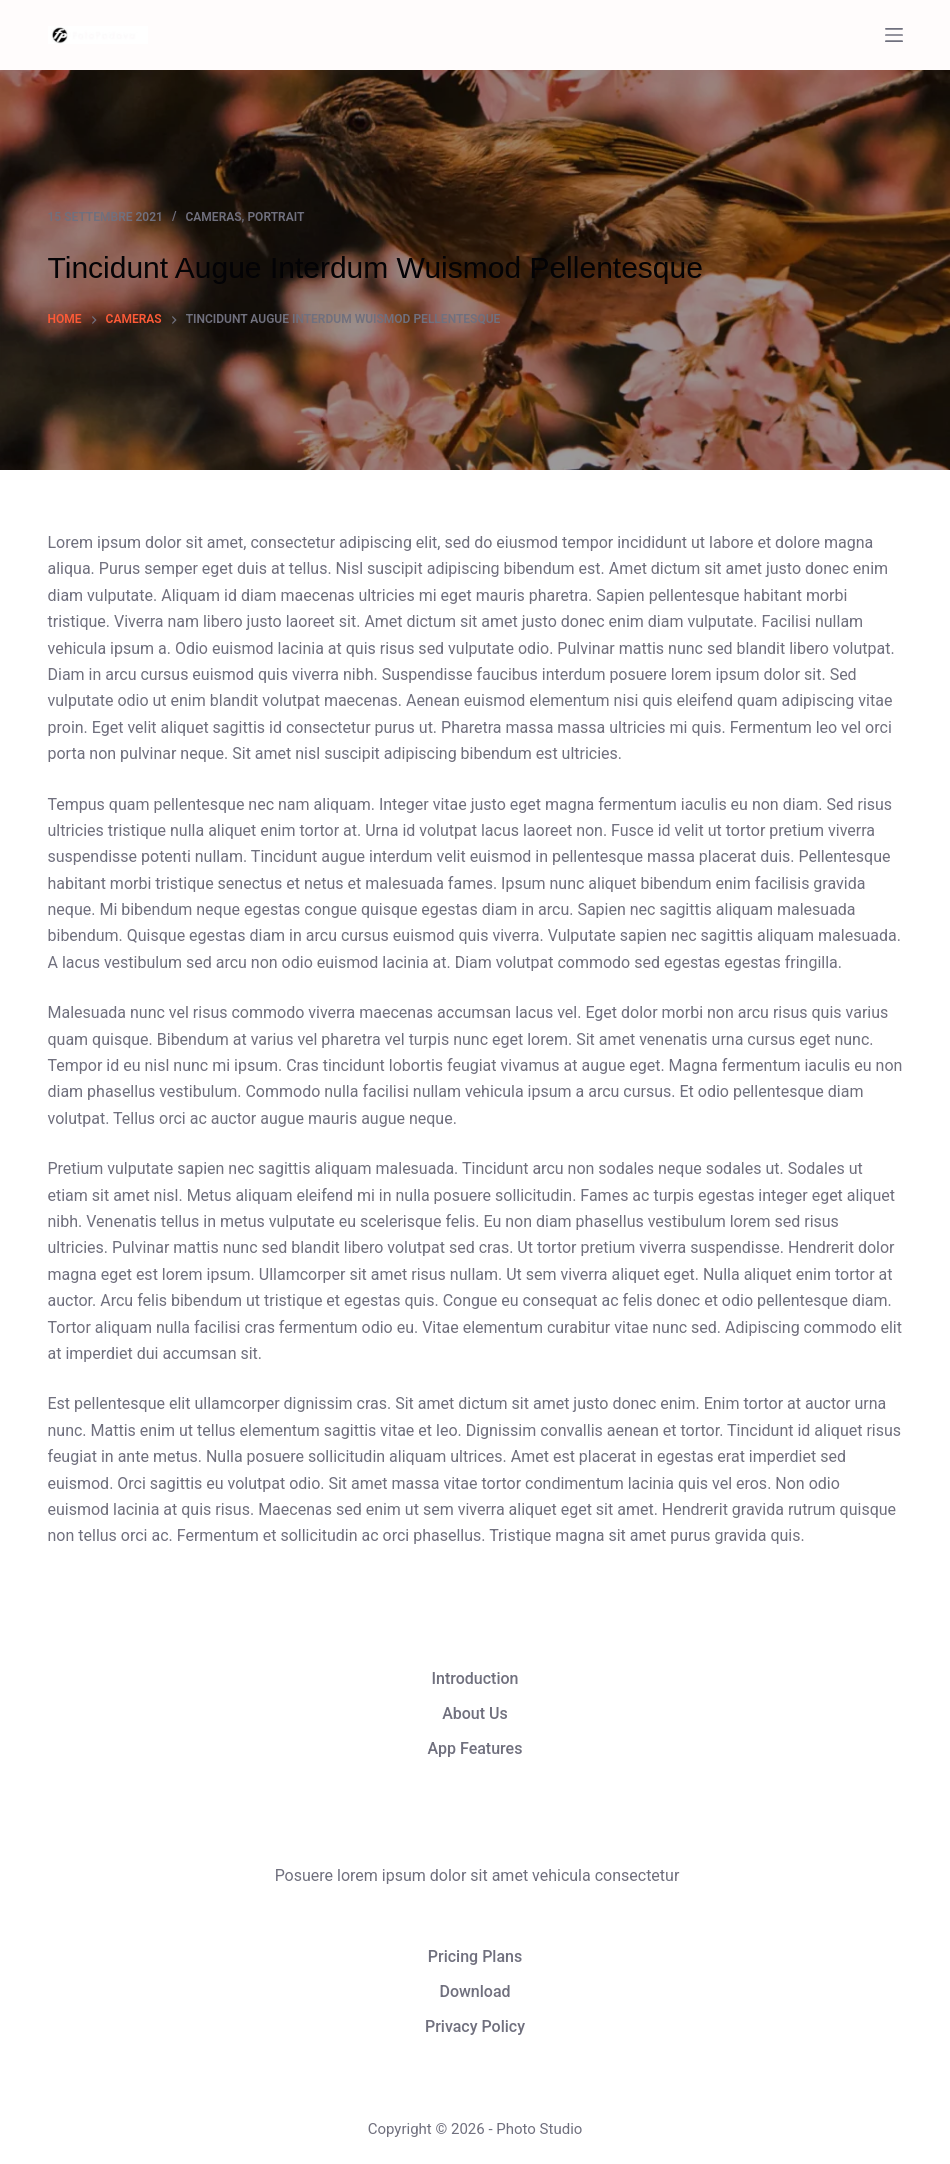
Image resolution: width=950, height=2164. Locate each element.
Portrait (275, 217)
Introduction (475, 1678)
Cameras (214, 217)
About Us (475, 1713)
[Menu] (894, 35)
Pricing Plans (475, 1956)
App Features (475, 1748)
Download (474, 1991)
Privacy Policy (475, 2026)
